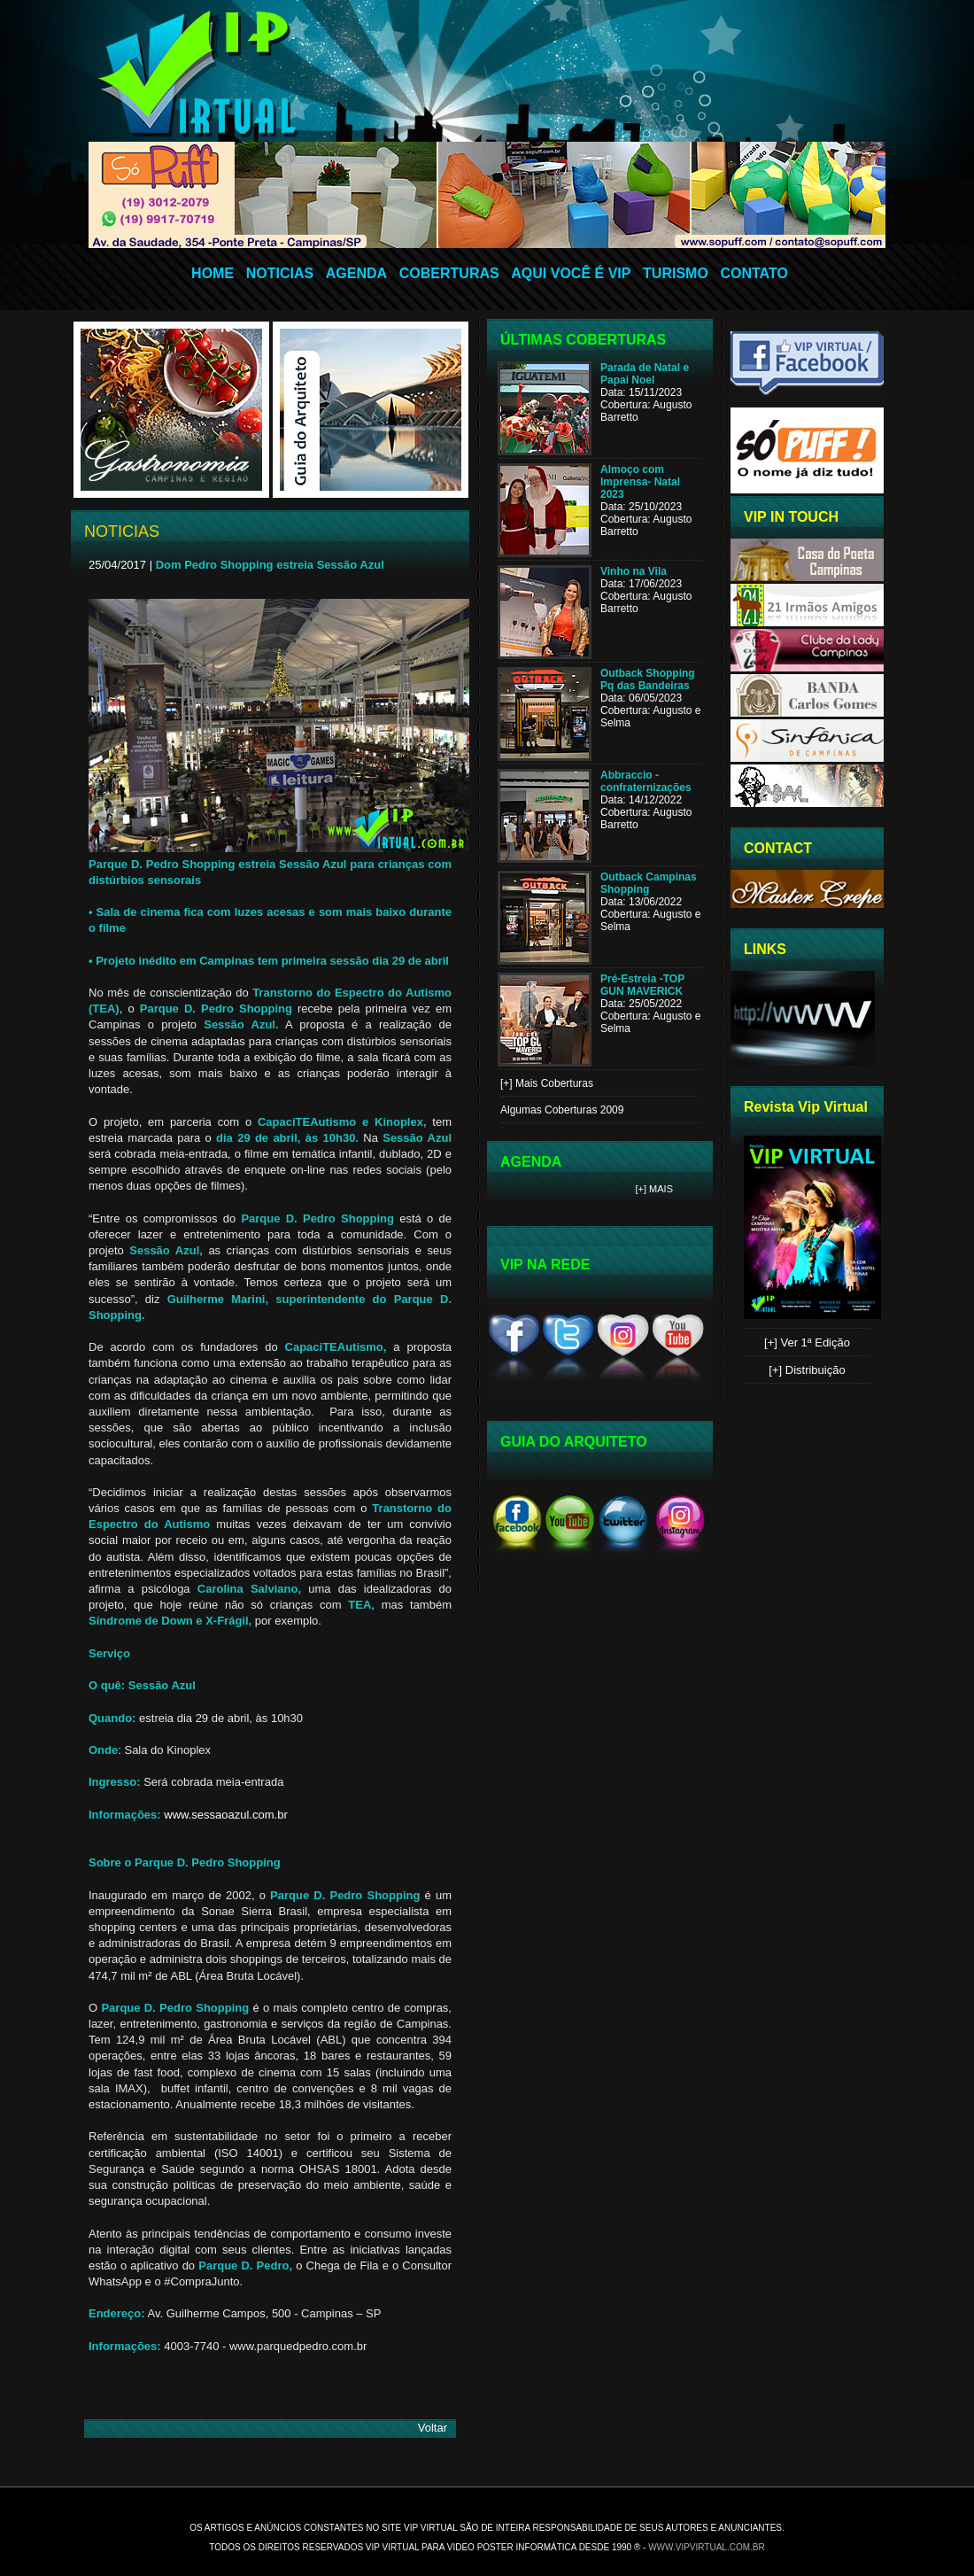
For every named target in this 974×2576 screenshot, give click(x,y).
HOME (212, 273)
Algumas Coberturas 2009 (561, 1110)
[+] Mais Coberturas (546, 1083)
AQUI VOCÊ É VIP (570, 273)
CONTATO (753, 273)
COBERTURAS (449, 273)
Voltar (432, 2427)
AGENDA (356, 273)
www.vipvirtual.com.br (706, 2547)
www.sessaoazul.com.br (225, 1814)
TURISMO (675, 273)
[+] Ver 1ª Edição (807, 1342)
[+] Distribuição (807, 1370)
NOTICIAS (279, 273)
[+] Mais (655, 1188)
